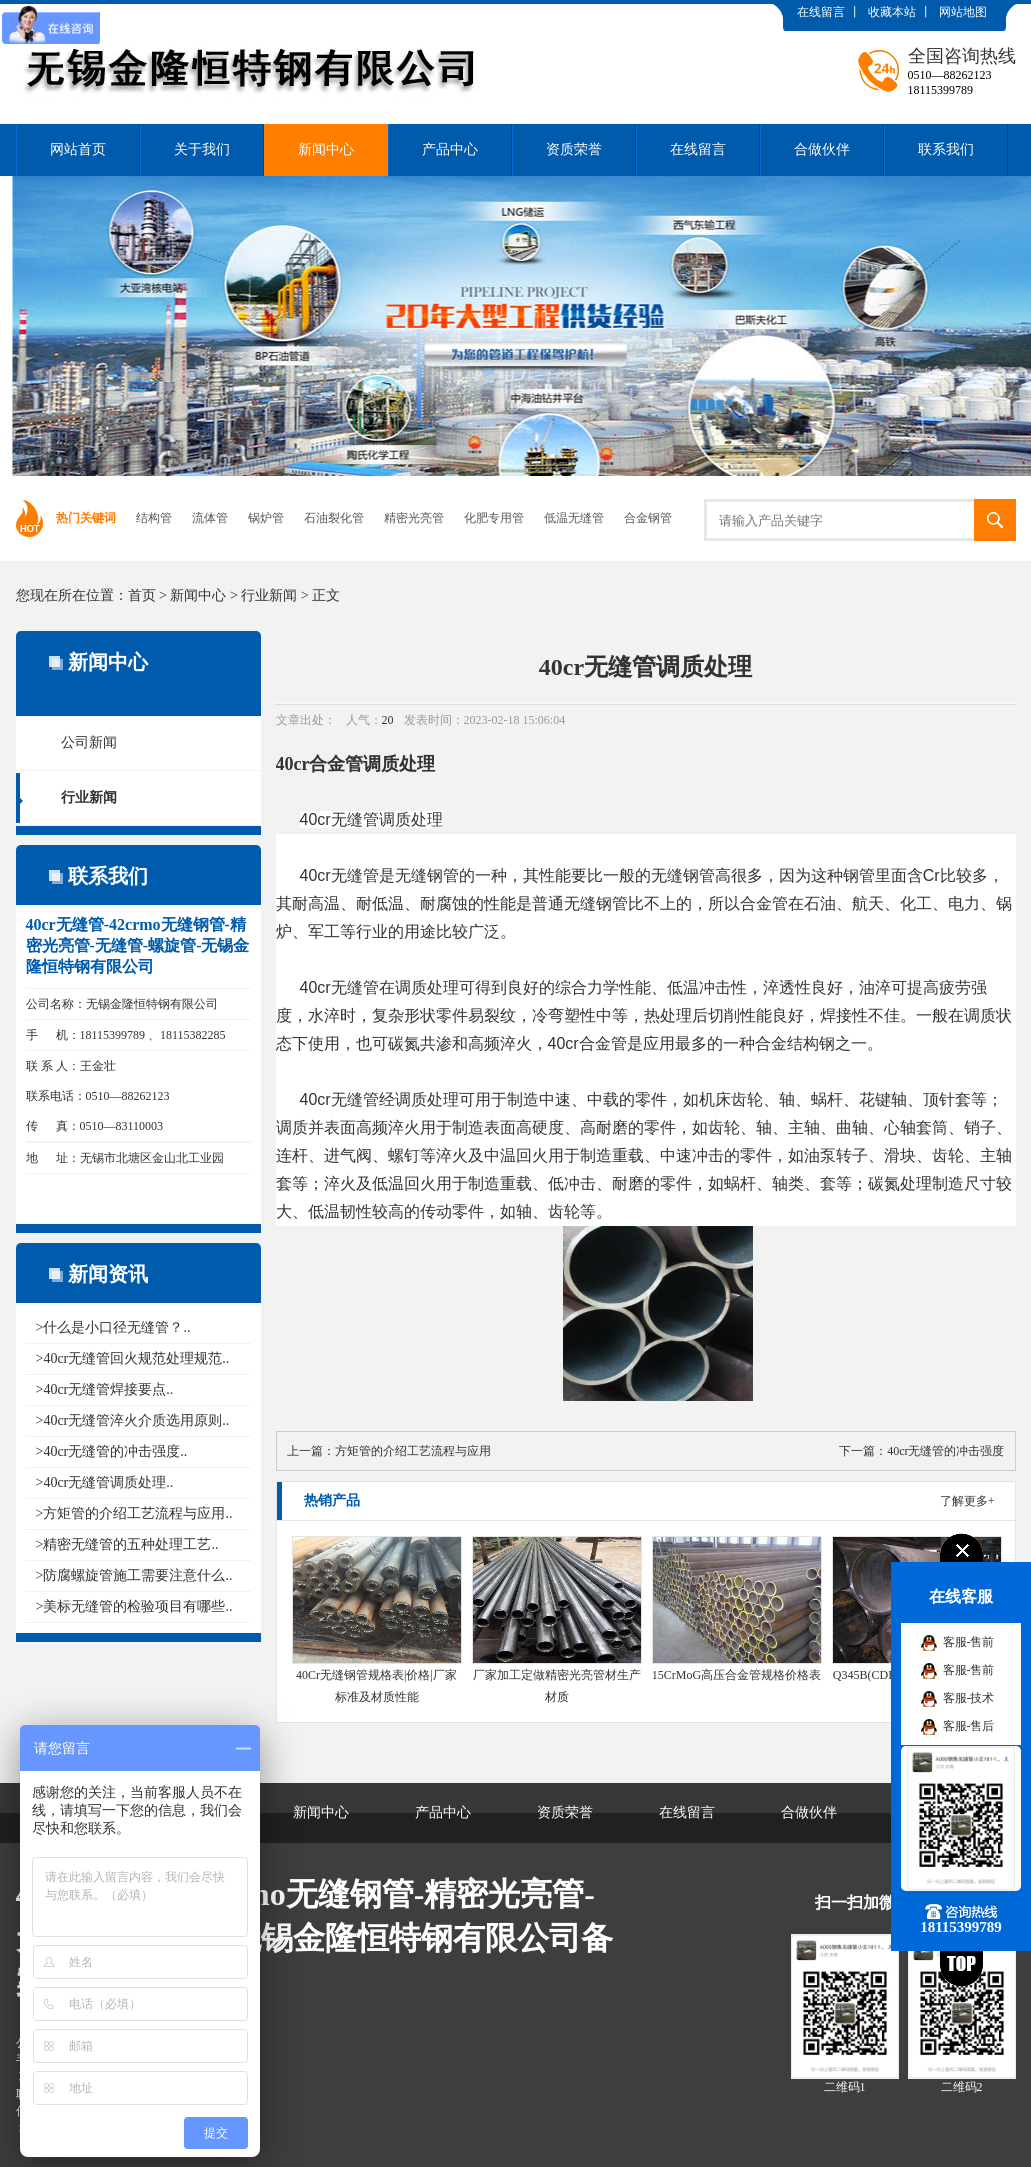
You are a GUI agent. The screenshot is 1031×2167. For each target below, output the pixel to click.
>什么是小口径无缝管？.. (113, 1327)
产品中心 (450, 149)
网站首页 (78, 149)
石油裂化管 (334, 518)
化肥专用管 (494, 518)
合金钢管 (648, 518)
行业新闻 (269, 595)
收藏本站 (892, 12)
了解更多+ (967, 1501)
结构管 (154, 518)
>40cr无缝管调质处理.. (105, 1482)
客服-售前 (969, 1642)
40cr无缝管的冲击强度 (945, 1451)
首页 (142, 595)
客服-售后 (969, 1726)
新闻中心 (326, 149)
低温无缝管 (574, 518)
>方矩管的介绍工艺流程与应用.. (134, 1513)
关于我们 (202, 149)
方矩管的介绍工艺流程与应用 (413, 1451)
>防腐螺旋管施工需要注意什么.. (134, 1575)
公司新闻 (89, 742)
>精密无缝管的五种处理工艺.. (127, 1544)
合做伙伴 (822, 149)
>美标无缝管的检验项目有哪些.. (134, 1606)
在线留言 (821, 12)
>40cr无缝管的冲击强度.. (112, 1451)
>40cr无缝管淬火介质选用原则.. (133, 1420)
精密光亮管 (414, 518)
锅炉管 (266, 518)
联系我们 (946, 149)
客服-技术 (969, 1698)
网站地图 (963, 12)
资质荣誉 (574, 149)
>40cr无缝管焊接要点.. (105, 1389)
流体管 (210, 518)
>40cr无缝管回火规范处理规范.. (133, 1358)
